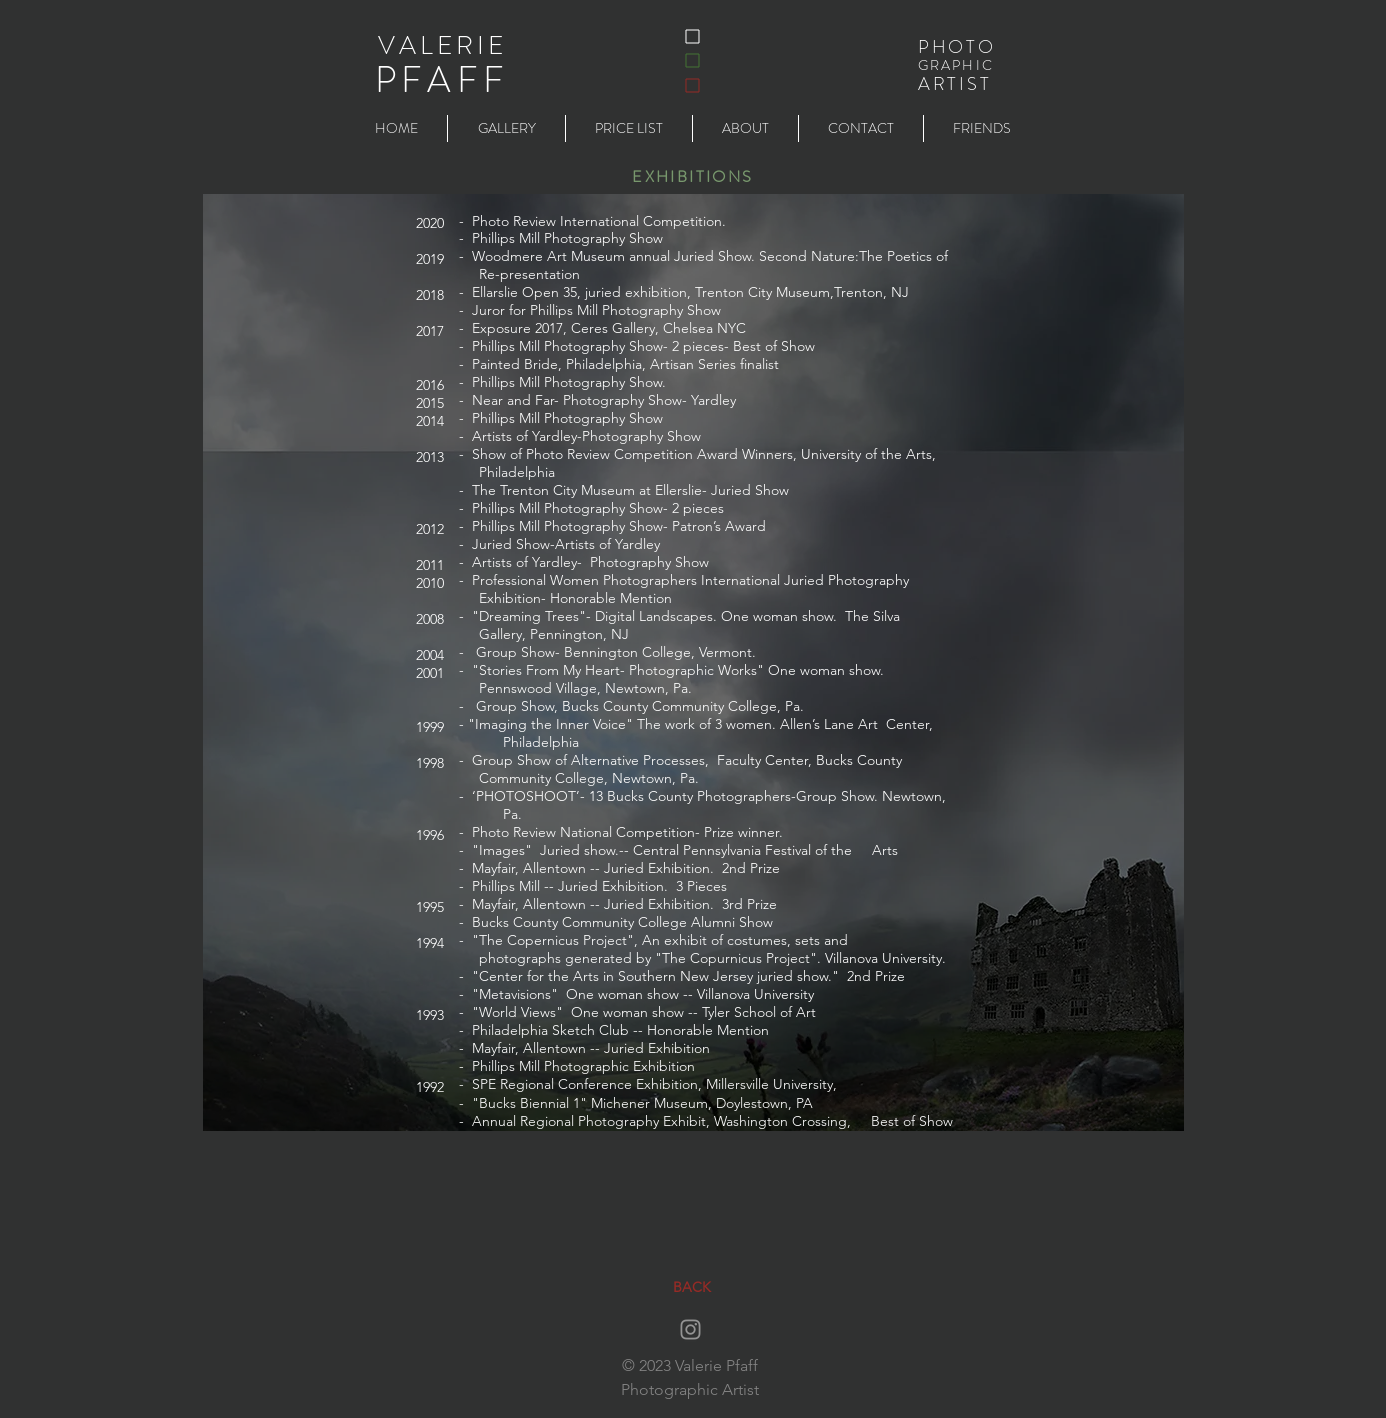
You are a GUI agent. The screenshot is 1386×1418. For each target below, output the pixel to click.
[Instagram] (690, 1329)
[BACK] (692, 1287)
